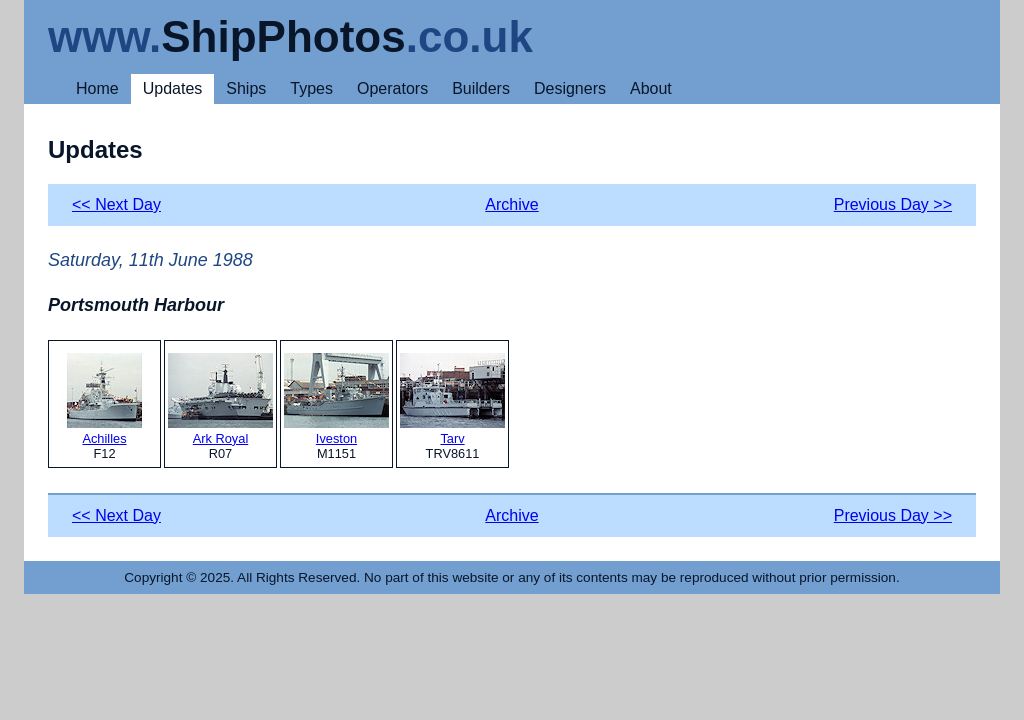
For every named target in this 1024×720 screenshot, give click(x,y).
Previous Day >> (893, 204)
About (651, 88)
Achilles (104, 399)
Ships (246, 88)
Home (97, 88)
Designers (570, 88)
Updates (173, 88)
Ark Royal (220, 399)
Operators (392, 88)
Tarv (452, 399)
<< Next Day (116, 204)
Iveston (336, 399)
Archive (511, 204)
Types (311, 88)
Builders (481, 88)
